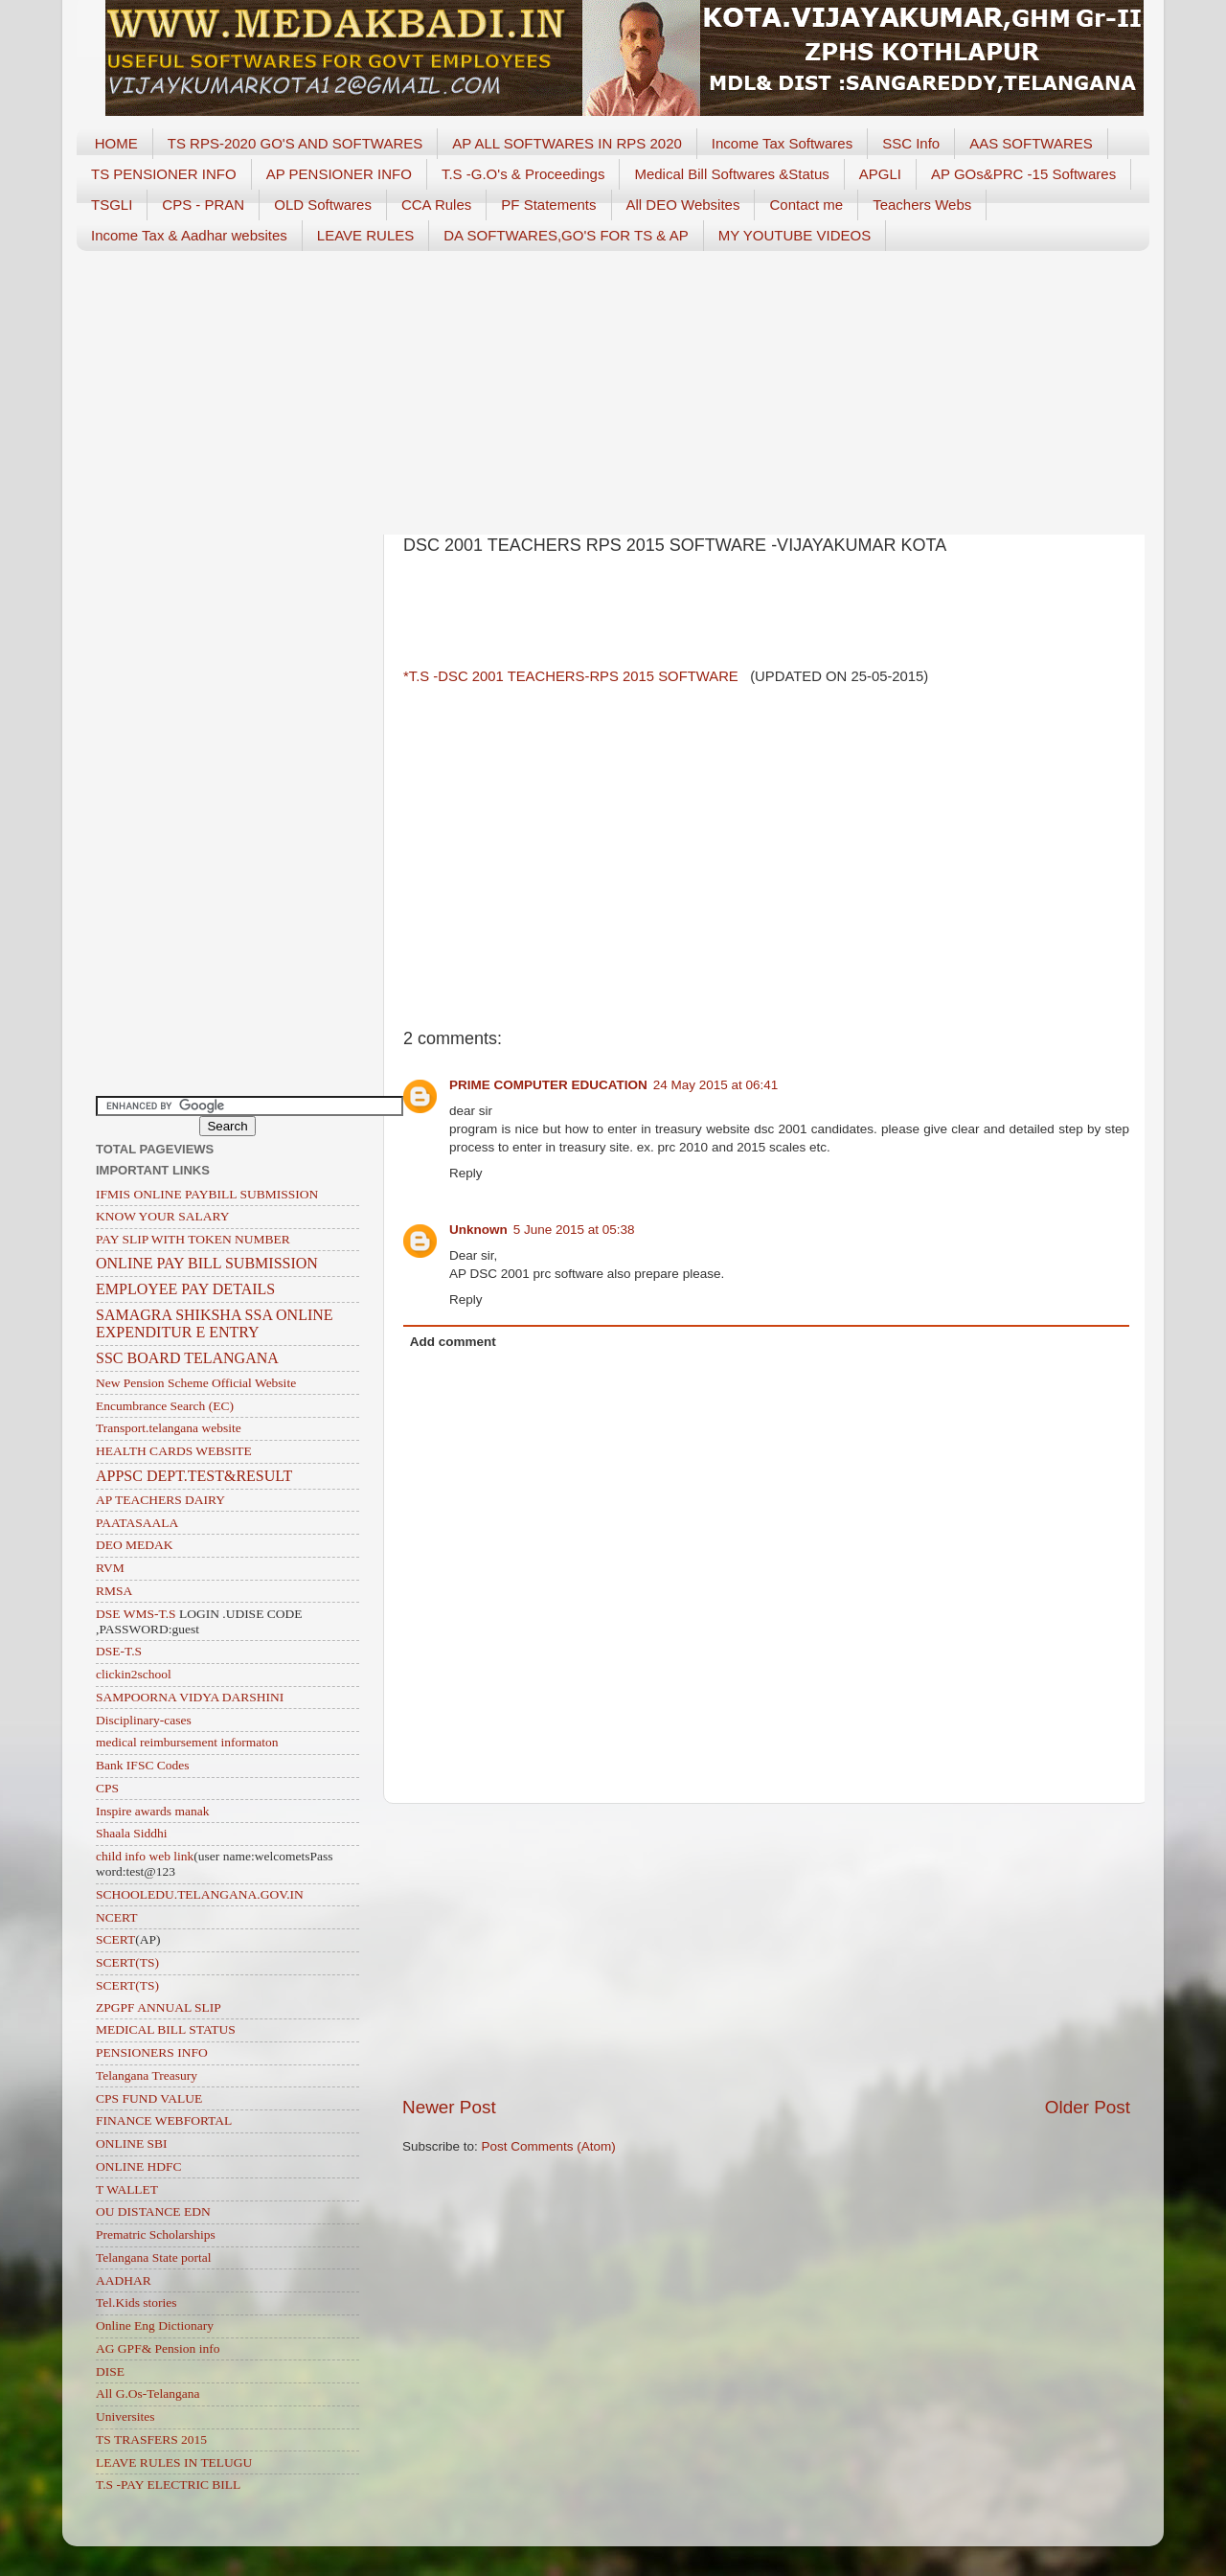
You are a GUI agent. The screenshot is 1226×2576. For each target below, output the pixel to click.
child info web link (144, 1856)
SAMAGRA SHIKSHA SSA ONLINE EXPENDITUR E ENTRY (214, 1323)
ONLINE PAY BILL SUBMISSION (207, 1263)
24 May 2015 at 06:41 (716, 1085)
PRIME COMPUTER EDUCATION (548, 1085)
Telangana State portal (154, 2257)
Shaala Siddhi (132, 1833)
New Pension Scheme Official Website (196, 1383)
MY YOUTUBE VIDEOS (795, 235)
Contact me (806, 204)
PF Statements (548, 204)
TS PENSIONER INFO (164, 174)
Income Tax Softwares (782, 143)
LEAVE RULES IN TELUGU (174, 2462)
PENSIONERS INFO (152, 2052)
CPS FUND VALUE (149, 2098)
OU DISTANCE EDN (153, 2211)
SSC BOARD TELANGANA (187, 1358)
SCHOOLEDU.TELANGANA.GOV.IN (200, 1894)
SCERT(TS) (127, 1962)
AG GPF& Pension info (157, 2348)
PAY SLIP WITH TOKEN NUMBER (193, 1239)
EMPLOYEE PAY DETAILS (185, 1289)
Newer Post (449, 2107)
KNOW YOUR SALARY (163, 1216)
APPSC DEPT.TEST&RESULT (194, 1476)
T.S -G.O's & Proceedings (523, 174)
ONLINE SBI (132, 2143)
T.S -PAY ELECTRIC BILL (168, 2484)
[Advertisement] (613, 386)
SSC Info (911, 143)
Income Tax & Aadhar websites (189, 235)
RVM (110, 1568)
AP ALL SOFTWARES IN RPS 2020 (567, 143)
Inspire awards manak (152, 1811)
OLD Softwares (323, 204)
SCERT (115, 1939)
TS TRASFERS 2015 (151, 2439)
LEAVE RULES (365, 235)
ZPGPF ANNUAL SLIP (158, 2007)
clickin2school (133, 1674)
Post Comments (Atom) (549, 2146)
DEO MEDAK (134, 1545)
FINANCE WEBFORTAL (164, 2120)
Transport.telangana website (168, 1428)
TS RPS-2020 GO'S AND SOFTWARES (295, 143)
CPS (107, 1788)
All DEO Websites (683, 204)
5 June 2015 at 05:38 (574, 1229)
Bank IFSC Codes (143, 1765)
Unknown (478, 1229)
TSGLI (111, 204)
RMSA (114, 1591)
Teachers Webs (922, 204)
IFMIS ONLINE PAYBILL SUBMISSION (207, 1194)
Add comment (453, 1341)
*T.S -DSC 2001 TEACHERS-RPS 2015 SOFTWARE (572, 676)
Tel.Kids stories (136, 2302)
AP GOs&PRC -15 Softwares (1023, 174)
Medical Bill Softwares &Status (731, 174)
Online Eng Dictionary (155, 2325)
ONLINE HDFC (139, 2166)
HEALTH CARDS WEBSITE (174, 1451)
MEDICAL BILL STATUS (166, 2029)
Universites (125, 2416)
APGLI (880, 174)
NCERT (116, 1917)
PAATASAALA (137, 1523)
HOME (116, 143)
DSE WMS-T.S (136, 1614)
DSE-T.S (119, 1651)
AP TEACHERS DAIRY (160, 1500)
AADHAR (123, 2280)
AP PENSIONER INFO (339, 174)
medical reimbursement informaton (187, 1742)
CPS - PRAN (203, 204)
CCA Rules (436, 204)
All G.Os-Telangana (148, 2393)
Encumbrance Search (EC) (165, 1406)
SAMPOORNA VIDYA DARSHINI (190, 1697)
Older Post (1087, 2107)
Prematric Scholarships (156, 2234)
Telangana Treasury (146, 2075)
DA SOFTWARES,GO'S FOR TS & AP (565, 235)
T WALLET (127, 2189)
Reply (466, 1173)
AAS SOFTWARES (1031, 143)
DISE (110, 2371)
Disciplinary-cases (144, 1720)
